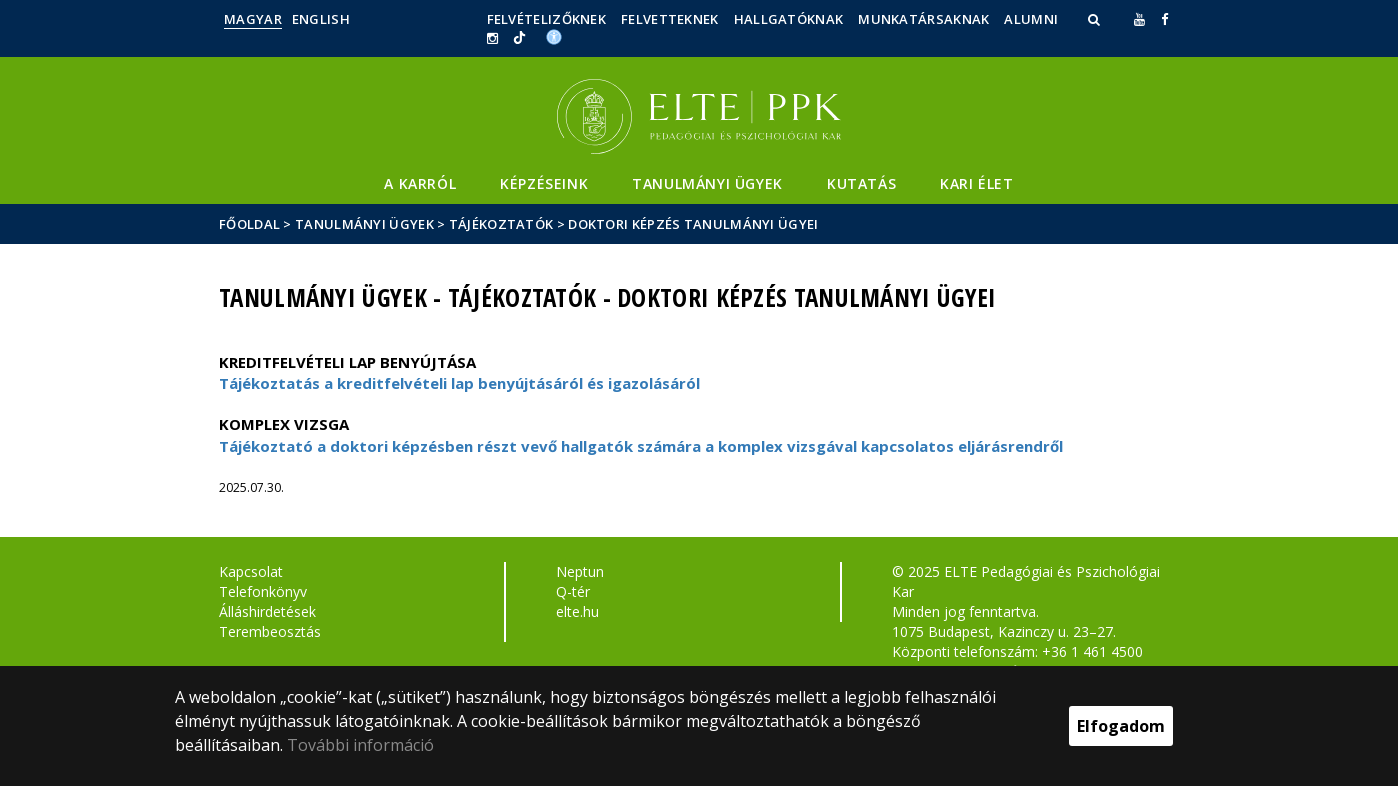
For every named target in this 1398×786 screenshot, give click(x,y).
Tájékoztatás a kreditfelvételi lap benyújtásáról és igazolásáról (459, 383)
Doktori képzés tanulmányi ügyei (693, 224)
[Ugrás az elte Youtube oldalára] (1139, 19)
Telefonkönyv (263, 591)
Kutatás (861, 183)
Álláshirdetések (267, 611)
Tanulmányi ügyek (707, 183)
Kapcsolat (251, 571)
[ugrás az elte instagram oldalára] (492, 38)
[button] (1096, 19)
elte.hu (577, 611)
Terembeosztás (270, 631)
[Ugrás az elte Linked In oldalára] (519, 38)
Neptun (580, 571)
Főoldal (251, 224)
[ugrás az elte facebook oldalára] (1164, 19)
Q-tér (573, 591)
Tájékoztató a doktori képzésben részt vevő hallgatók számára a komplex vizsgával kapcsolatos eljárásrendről (641, 446)
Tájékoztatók (501, 224)
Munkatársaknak (923, 19)
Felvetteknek (670, 19)
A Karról (420, 183)
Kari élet (976, 183)
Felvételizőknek (547, 19)
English (321, 19)
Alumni (1031, 19)
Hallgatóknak (789, 19)
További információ (360, 745)
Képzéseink (544, 183)
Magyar (253, 19)
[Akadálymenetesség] (554, 36)
